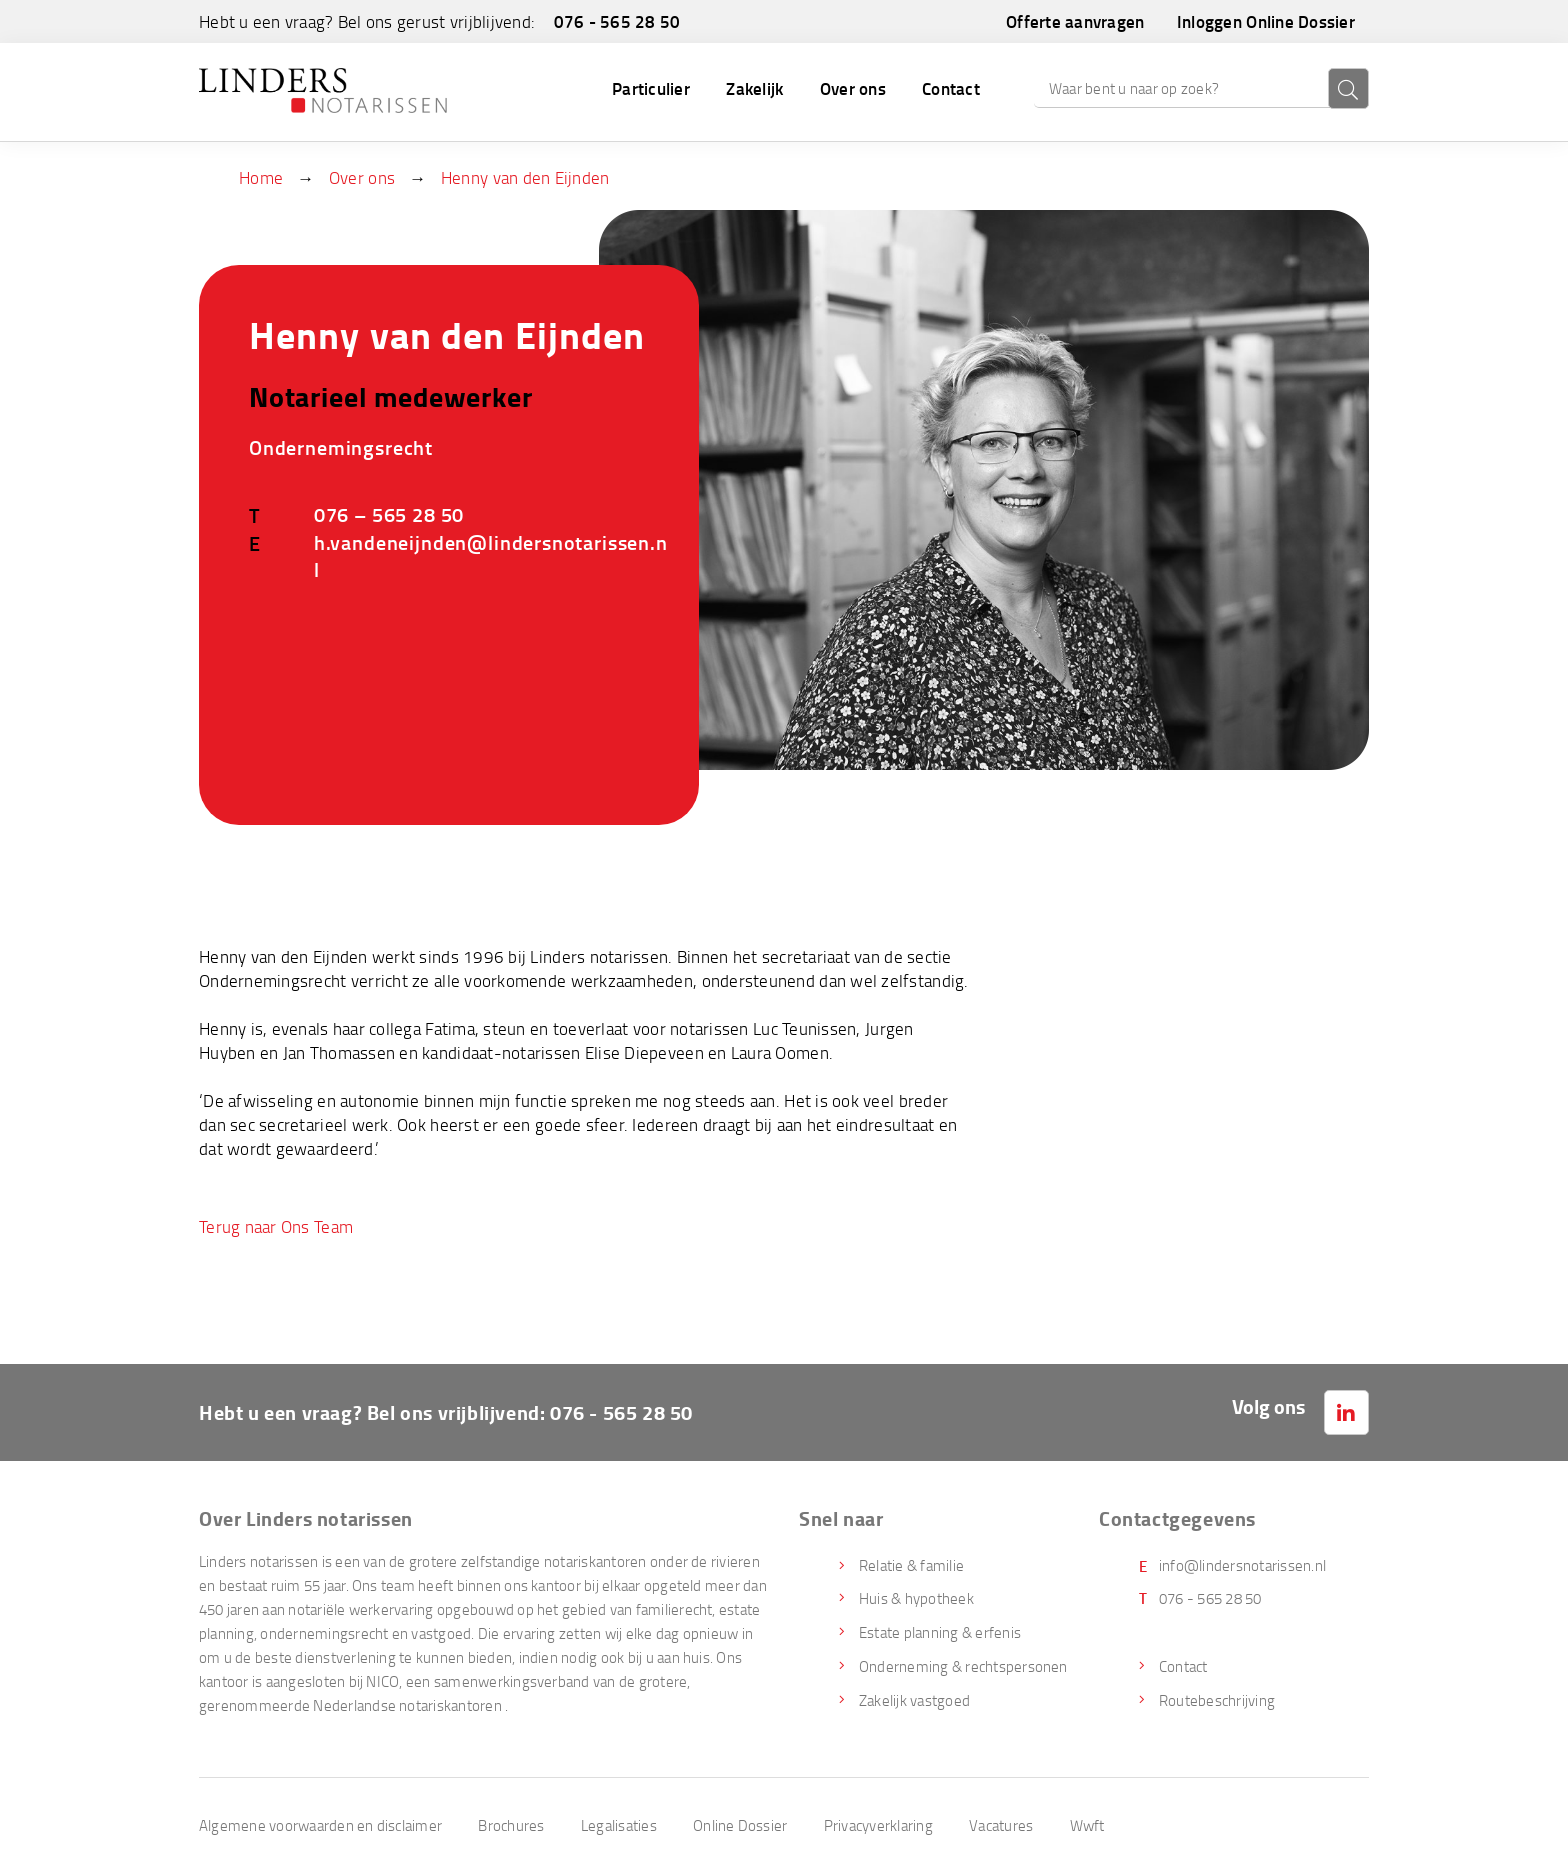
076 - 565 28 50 (617, 21)
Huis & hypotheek (916, 1598)
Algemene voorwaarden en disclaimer (320, 1825)
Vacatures (1001, 1825)
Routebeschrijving (1217, 1700)
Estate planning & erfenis (940, 1632)
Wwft (1087, 1825)
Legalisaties (619, 1825)
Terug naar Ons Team (276, 1226)
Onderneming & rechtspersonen (963, 1666)
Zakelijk (754, 88)
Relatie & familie (911, 1565)
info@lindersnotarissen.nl (1242, 1565)
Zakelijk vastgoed (914, 1700)
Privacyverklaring (878, 1825)
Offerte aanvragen (1075, 21)
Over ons (853, 88)
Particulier (651, 88)
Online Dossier (740, 1825)
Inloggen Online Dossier (1266, 21)
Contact (951, 88)
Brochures (511, 1825)
